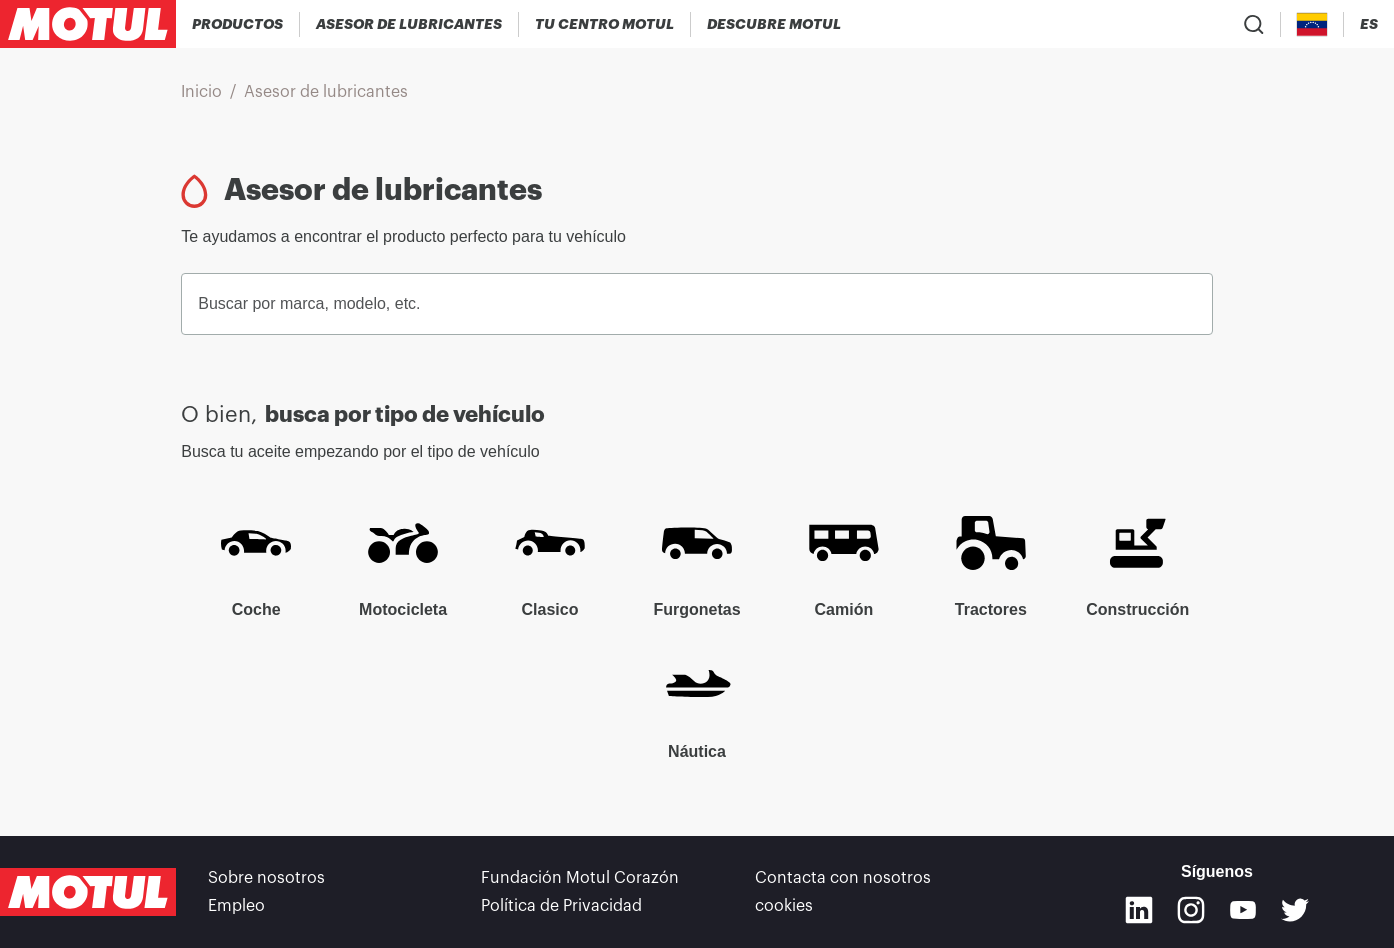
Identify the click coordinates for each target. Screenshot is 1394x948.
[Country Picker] (1312, 24)
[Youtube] (1243, 910)
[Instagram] (1191, 910)
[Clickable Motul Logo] (88, 24)
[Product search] (1254, 24)
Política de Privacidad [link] (561, 906)
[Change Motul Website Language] (1369, 24)
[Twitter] (1295, 910)
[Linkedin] (1139, 910)
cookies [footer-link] (784, 906)
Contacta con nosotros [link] (843, 878)
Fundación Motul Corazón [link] (580, 878)
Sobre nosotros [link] (266, 878)
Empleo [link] (236, 906)
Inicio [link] (201, 92)
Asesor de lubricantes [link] (326, 92)
